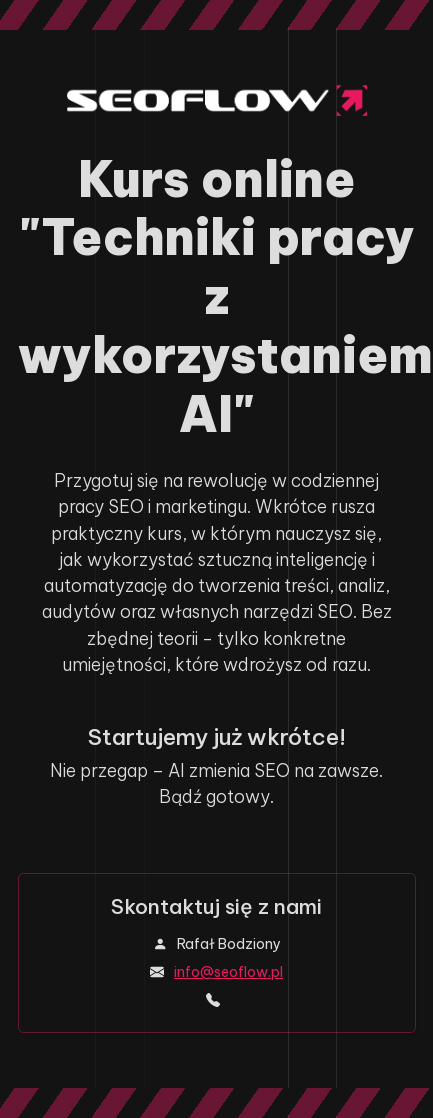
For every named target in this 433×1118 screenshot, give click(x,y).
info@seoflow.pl (228, 972)
